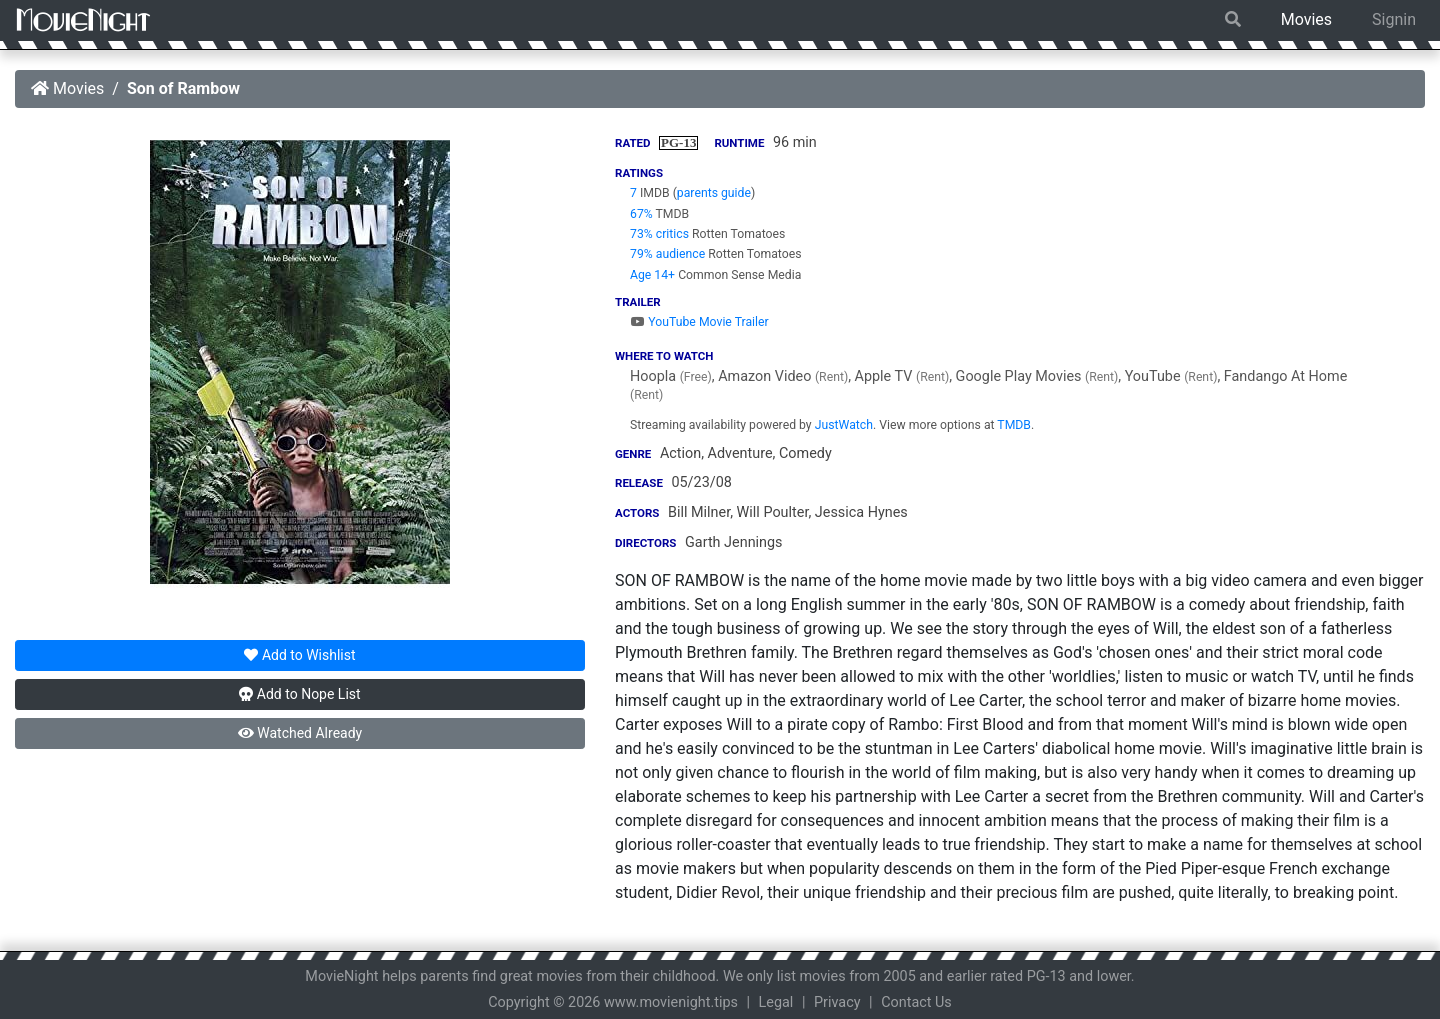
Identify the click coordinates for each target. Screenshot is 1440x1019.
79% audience (667, 254)
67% (641, 214)
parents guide (714, 193)
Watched (300, 733)
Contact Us (916, 1002)
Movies (1306, 19)
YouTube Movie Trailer (699, 322)
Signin (1394, 19)
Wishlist (299, 655)
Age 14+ (652, 275)
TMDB (1014, 425)
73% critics (659, 234)
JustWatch (844, 425)
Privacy (837, 1002)
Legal (776, 1002)
